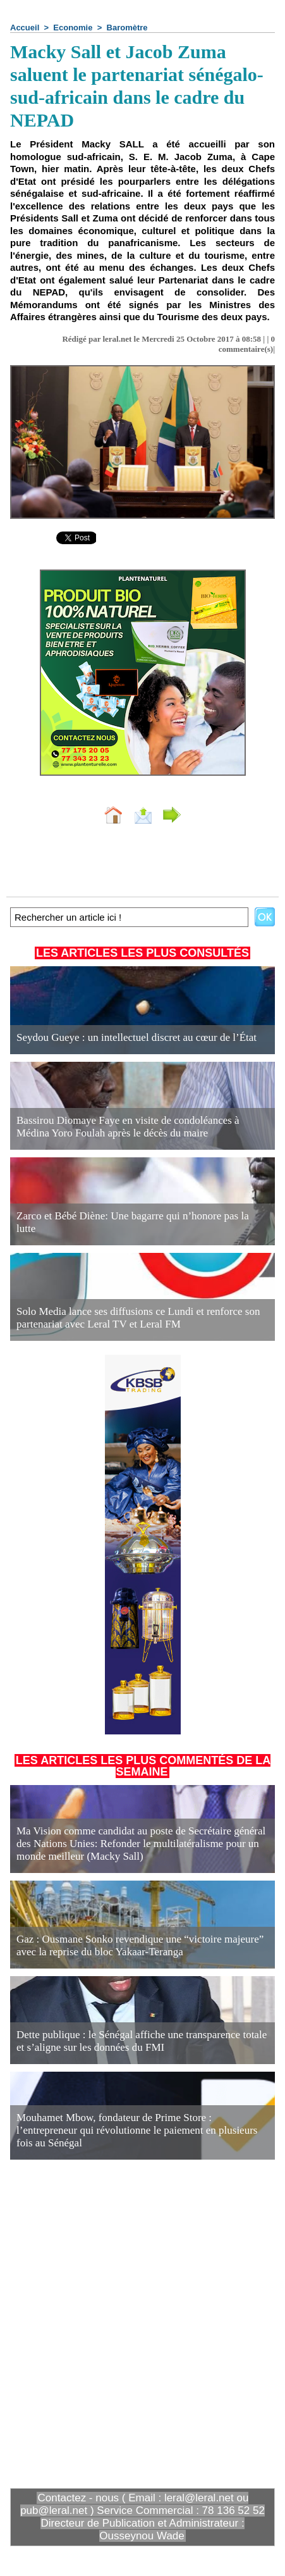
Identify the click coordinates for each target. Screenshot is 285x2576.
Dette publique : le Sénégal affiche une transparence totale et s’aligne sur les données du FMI (141, 2041)
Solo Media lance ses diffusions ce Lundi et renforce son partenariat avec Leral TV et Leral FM (138, 1317)
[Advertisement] (132, 2322)
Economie (72, 27)
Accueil (24, 27)
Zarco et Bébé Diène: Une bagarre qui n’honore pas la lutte (132, 1222)
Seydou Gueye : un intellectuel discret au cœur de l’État (136, 1037)
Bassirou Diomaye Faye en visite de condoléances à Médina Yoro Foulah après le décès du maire (128, 1126)
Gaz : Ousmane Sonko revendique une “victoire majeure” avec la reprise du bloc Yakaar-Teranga (140, 1945)
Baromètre (127, 27)
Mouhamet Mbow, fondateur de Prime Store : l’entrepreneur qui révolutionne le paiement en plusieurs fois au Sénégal (136, 2130)
